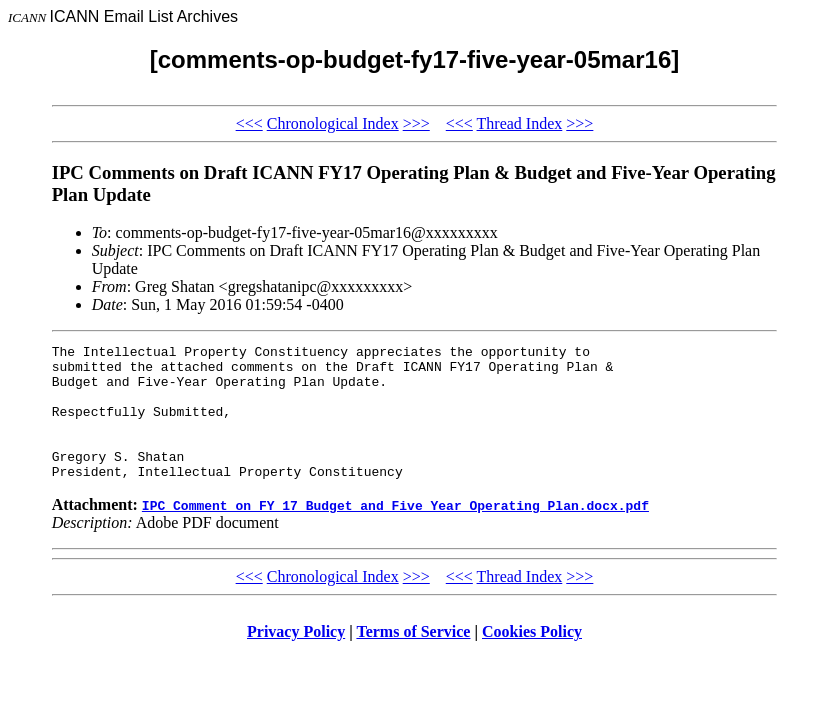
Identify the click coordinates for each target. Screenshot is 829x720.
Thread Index (520, 123)
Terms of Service (413, 658)
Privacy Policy (296, 658)
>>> (416, 123)
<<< (249, 123)
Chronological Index (333, 123)
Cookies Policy (532, 658)
